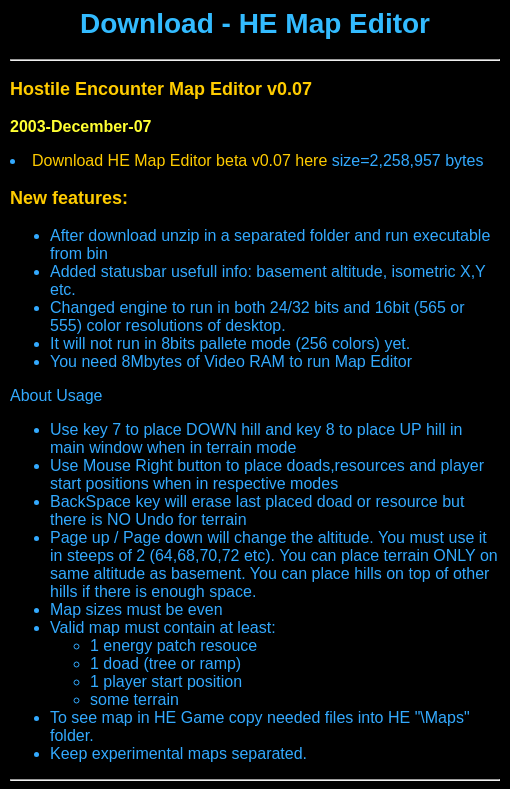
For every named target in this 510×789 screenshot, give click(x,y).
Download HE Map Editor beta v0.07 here (182, 160)
